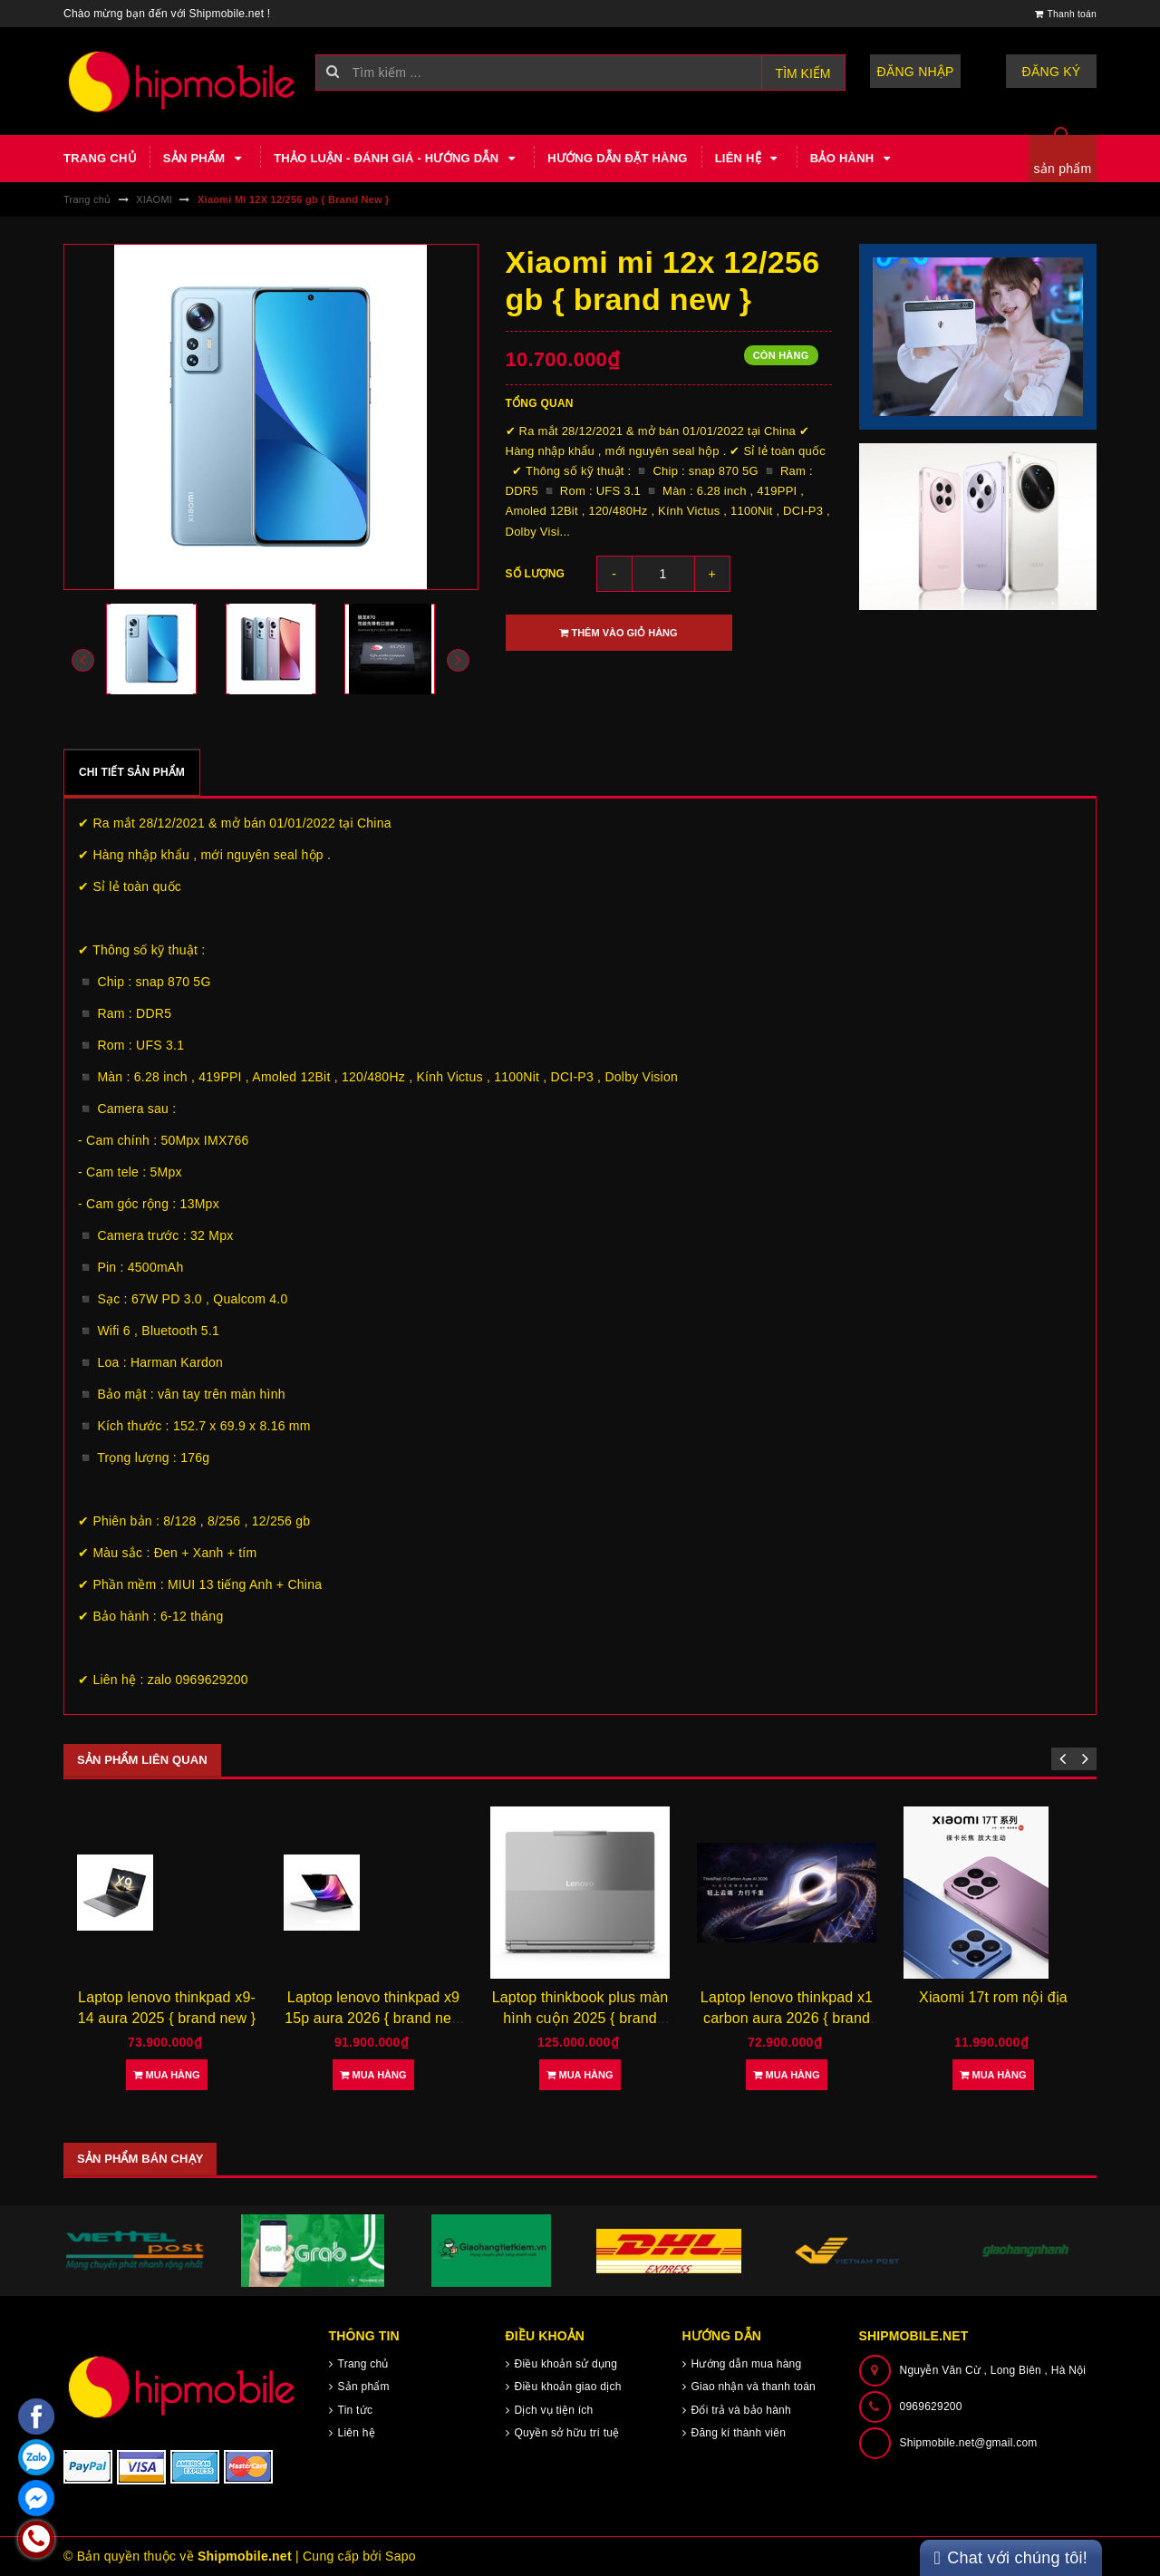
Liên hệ (749, 159)
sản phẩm (1063, 168)
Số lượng (536, 573)
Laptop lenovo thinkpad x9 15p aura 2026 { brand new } (373, 2018)
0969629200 (931, 2406)
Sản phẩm (204, 159)
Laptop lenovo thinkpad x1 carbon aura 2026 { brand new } (787, 2018)
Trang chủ (99, 158)
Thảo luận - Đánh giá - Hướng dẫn (397, 159)
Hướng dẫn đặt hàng (617, 158)
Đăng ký (1051, 71)
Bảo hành (852, 159)
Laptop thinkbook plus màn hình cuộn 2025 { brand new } (580, 2018)
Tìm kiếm (803, 73)
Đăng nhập (915, 71)
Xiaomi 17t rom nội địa (993, 1997)
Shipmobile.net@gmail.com (969, 2442)
